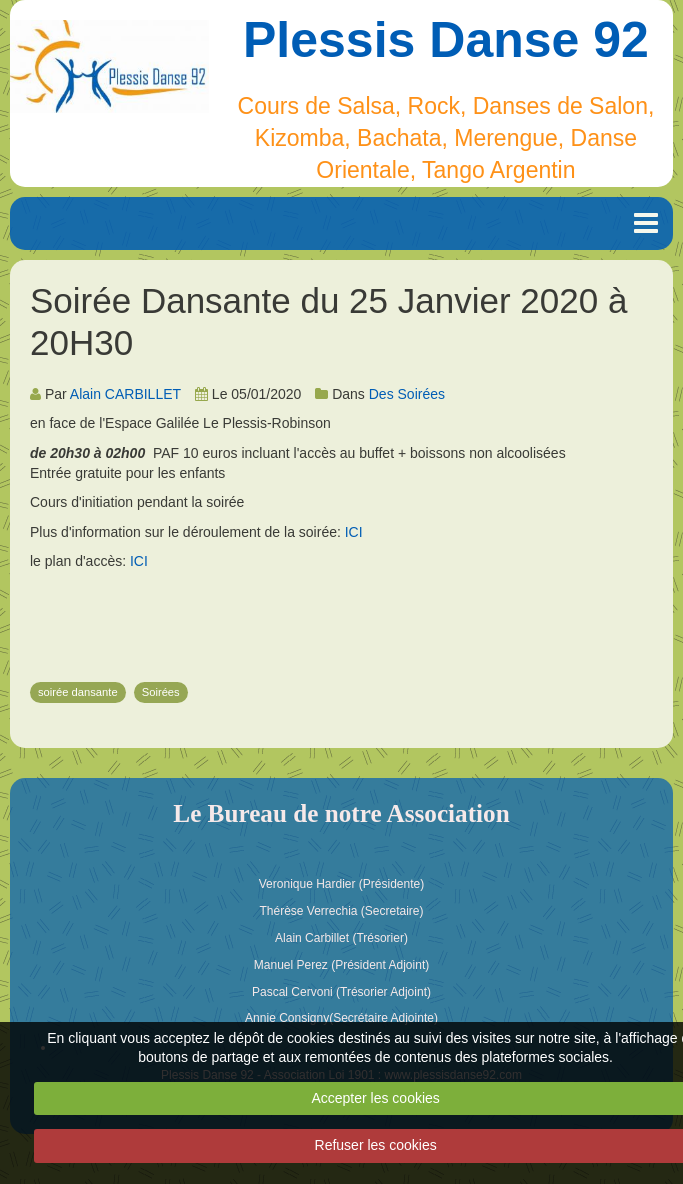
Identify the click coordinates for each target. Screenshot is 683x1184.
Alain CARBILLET (125, 394)
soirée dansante (78, 692)
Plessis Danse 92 (446, 40)
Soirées (161, 692)
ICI (354, 532)
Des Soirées (407, 394)
